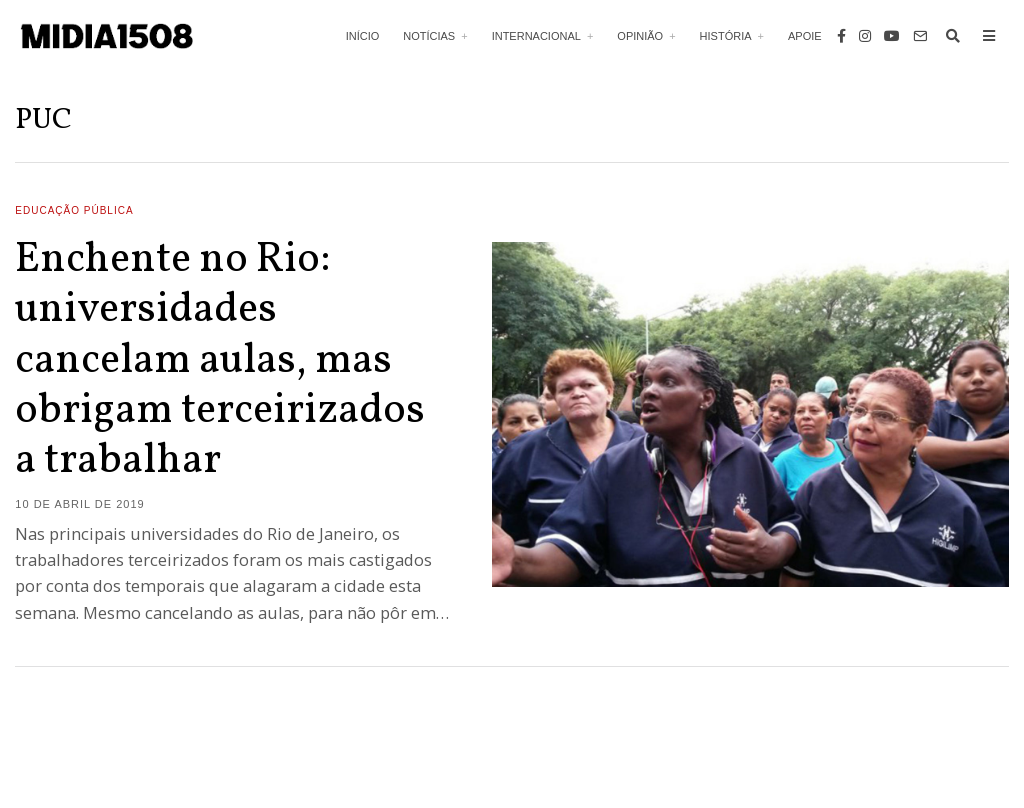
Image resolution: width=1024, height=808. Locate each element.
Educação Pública (74, 210)
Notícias (429, 36)
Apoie (805, 36)
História (726, 36)
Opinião (640, 36)
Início (363, 36)
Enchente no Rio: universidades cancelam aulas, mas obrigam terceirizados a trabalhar (220, 361)
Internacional (536, 36)
